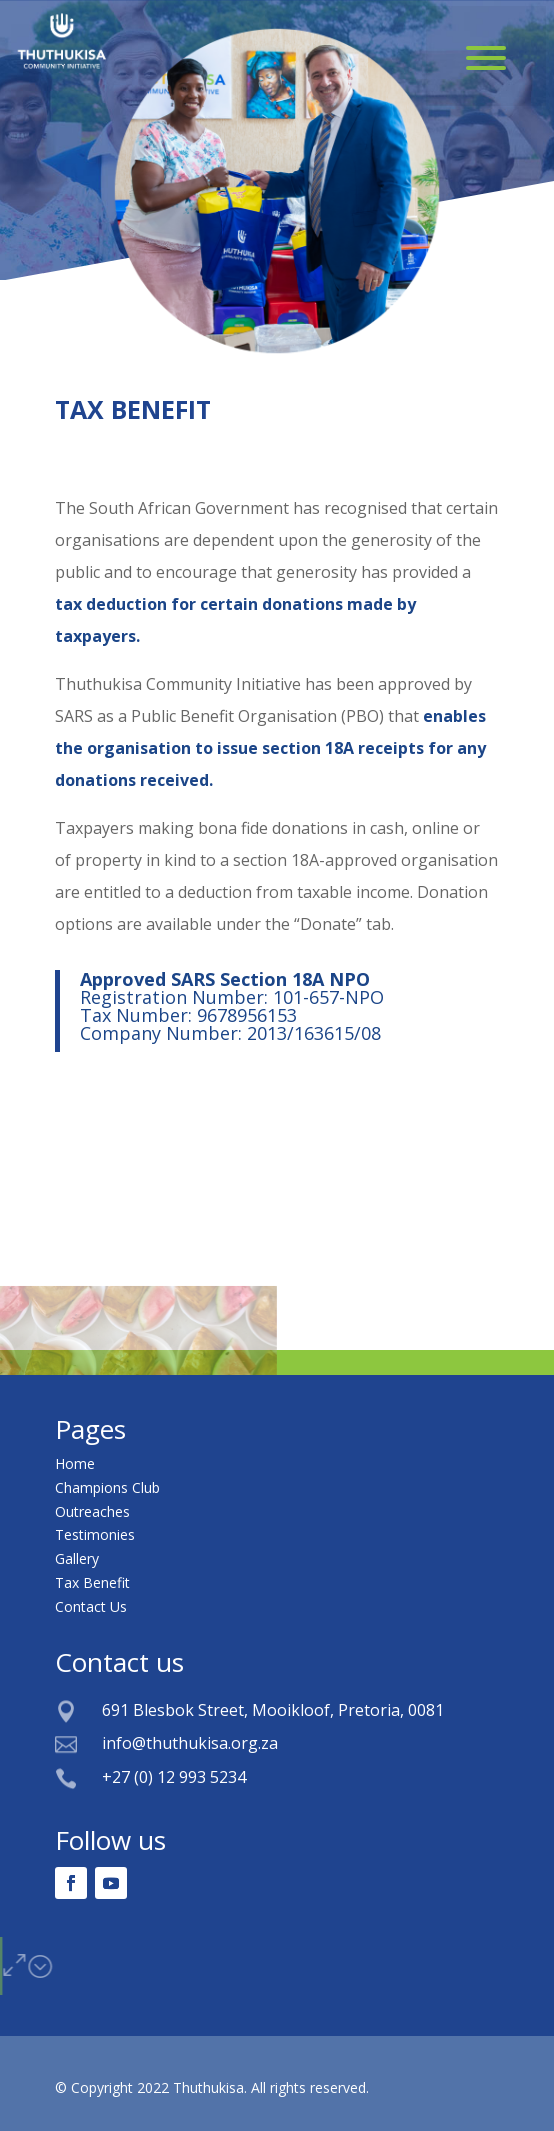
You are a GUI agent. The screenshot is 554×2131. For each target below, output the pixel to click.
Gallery (77, 1558)
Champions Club (107, 1487)
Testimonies (95, 1534)
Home (75, 1463)
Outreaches (92, 1511)
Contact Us (91, 1606)
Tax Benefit (92, 1582)
